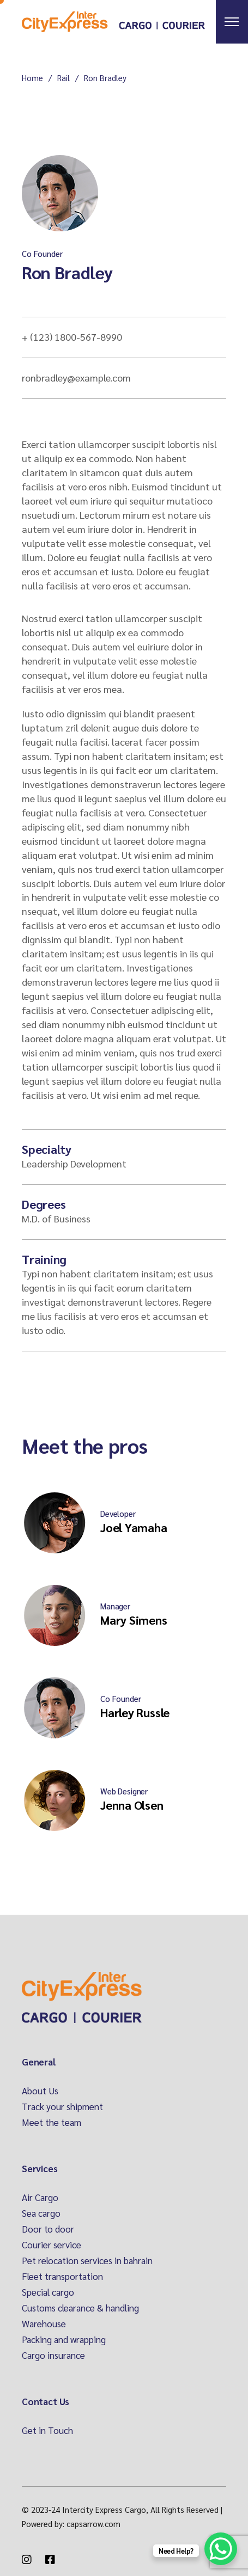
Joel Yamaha (133, 1527)
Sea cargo (41, 2213)
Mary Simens (133, 1619)
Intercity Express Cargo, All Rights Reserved (140, 2509)
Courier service (51, 2245)
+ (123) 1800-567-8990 (72, 336)
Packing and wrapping (64, 2339)
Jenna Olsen (132, 1804)
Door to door (48, 2229)
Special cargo (48, 2292)
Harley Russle (135, 1712)
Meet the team (51, 2122)
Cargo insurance (53, 2355)
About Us (40, 2091)
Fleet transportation (62, 2276)
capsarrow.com (93, 2523)
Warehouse (44, 2323)
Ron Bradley (67, 272)
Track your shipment (62, 2106)
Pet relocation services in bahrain (87, 2260)
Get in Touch (47, 2430)
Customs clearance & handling (80, 2308)
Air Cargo (40, 2197)
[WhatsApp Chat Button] (220, 2548)
